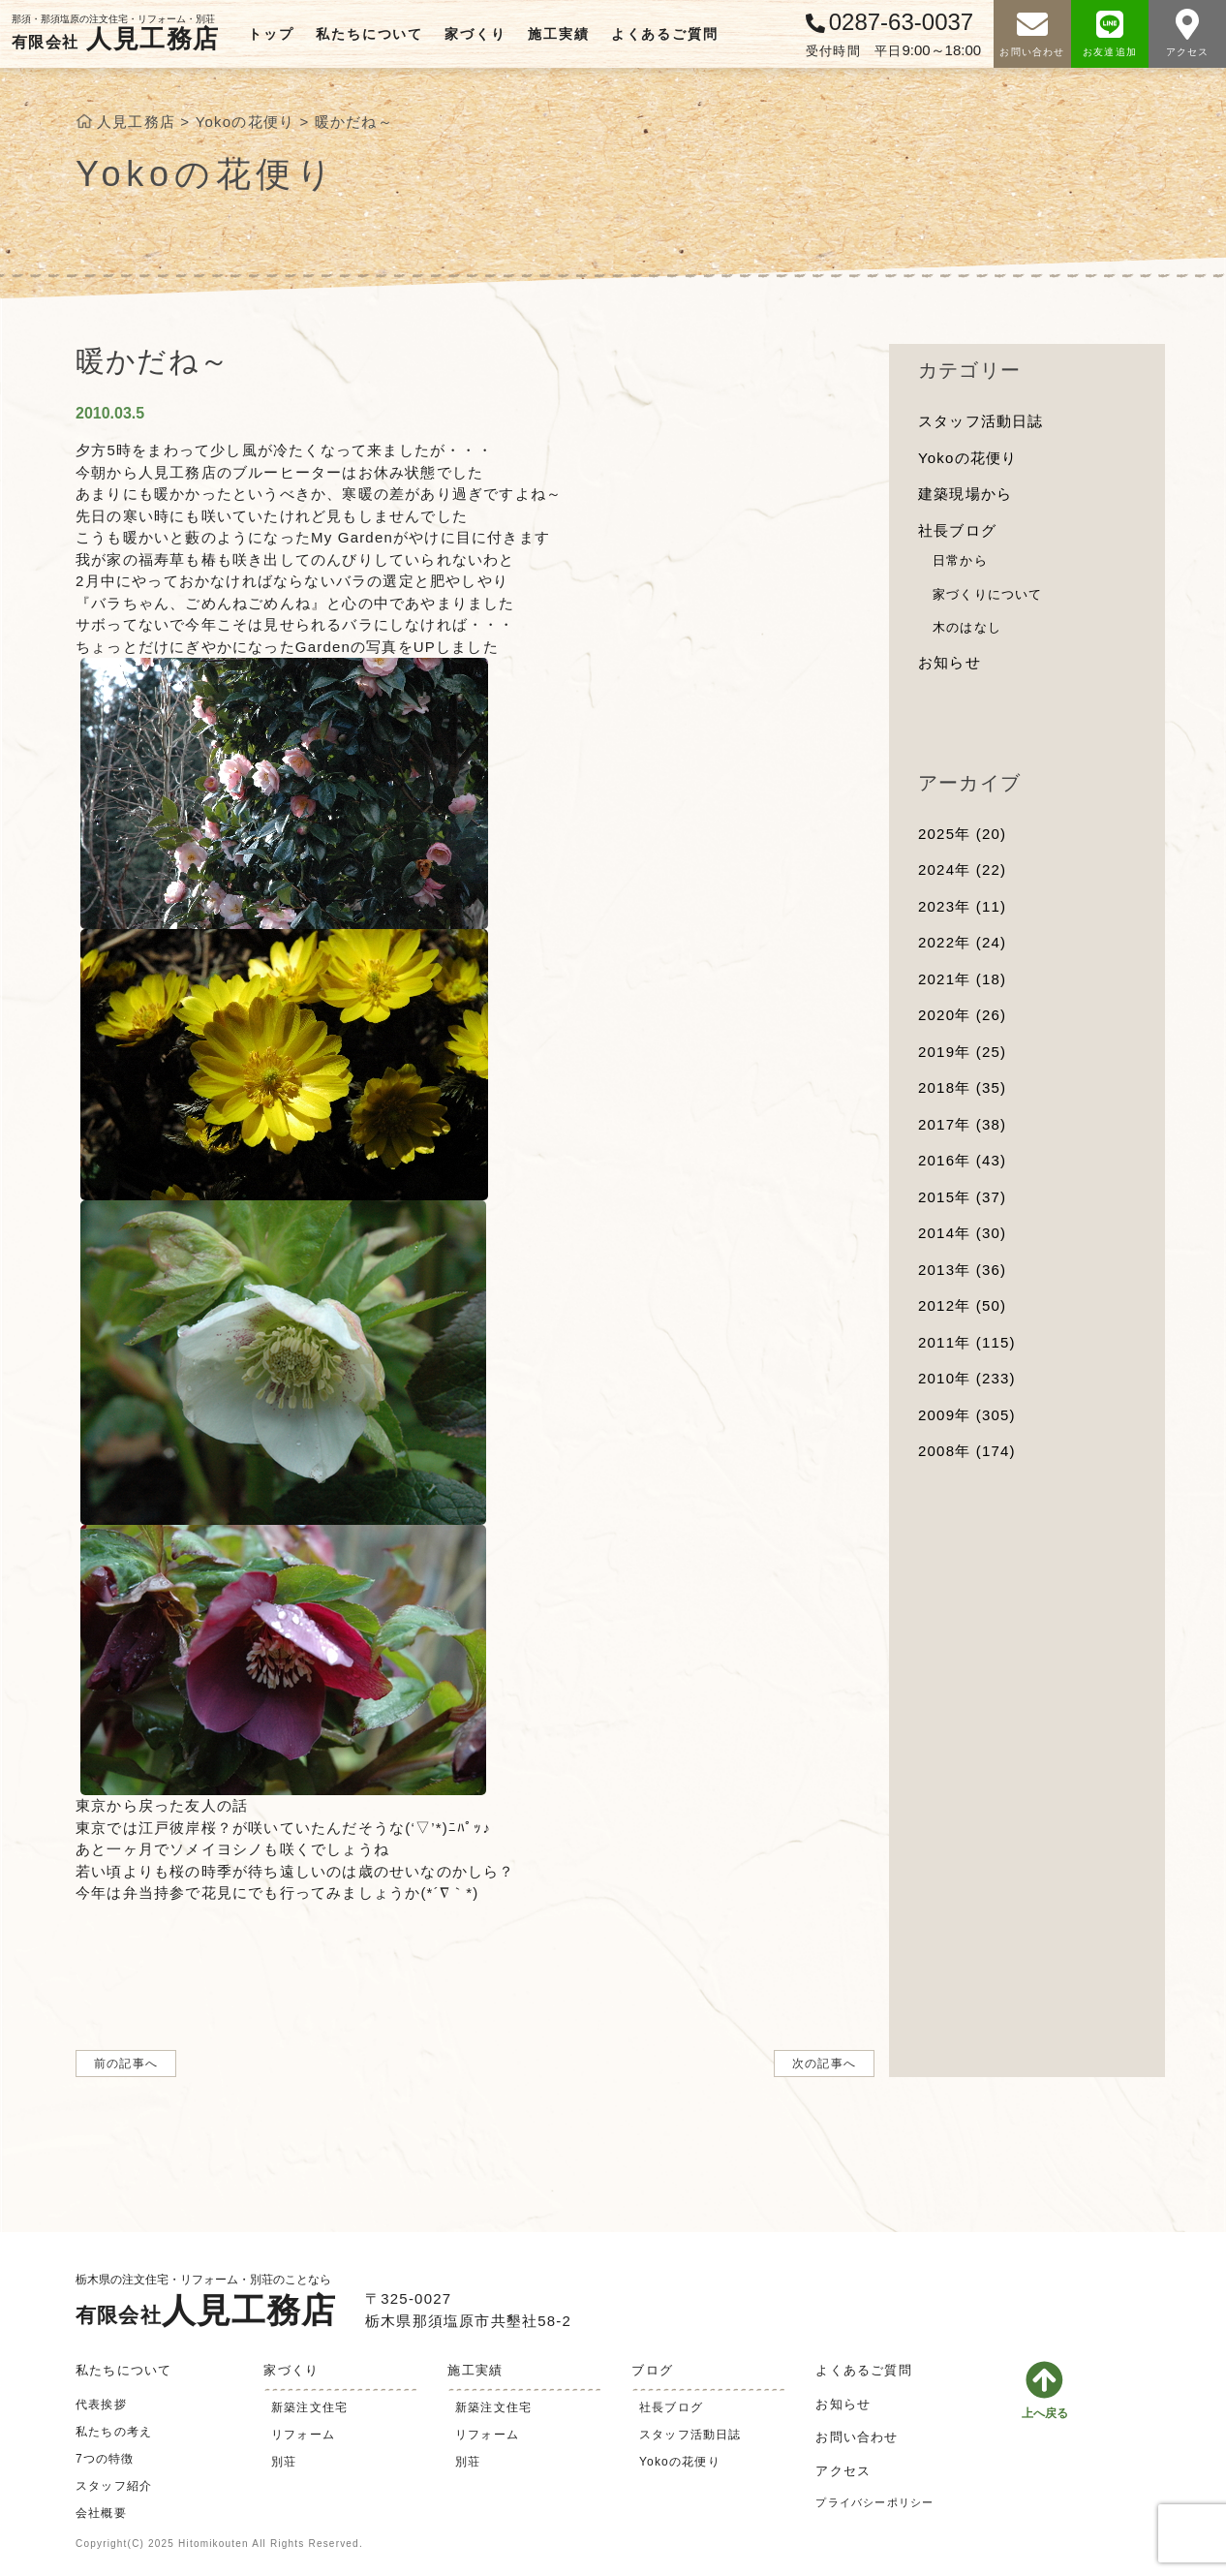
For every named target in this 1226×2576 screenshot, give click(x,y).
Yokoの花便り (967, 458)
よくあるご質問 (665, 34)
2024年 (962, 869)
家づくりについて (988, 594)
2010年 (967, 1378)
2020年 (962, 1015)
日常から (960, 560)
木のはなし (967, 627)
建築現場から (965, 493)
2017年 (962, 1124)
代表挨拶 (101, 2404)
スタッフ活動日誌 (981, 421)
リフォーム (303, 2434)
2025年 (962, 833)
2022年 (962, 942)
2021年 (962, 979)
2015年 (962, 1197)
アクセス (843, 2471)
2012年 (962, 1305)
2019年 (962, 1051)
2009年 (967, 1415)
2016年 (962, 1160)
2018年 (962, 1087)
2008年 (967, 1451)
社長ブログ (957, 530)
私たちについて (369, 34)
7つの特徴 (105, 2459)
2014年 (962, 1233)
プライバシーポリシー (874, 2502)
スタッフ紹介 (114, 2486)
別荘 (283, 2461)
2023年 (962, 906)
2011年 (967, 1342)
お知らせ (949, 662)
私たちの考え (114, 2431)
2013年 (962, 1269)
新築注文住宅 (309, 2407)
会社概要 (101, 2513)
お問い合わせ (856, 2437)
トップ (270, 34)
